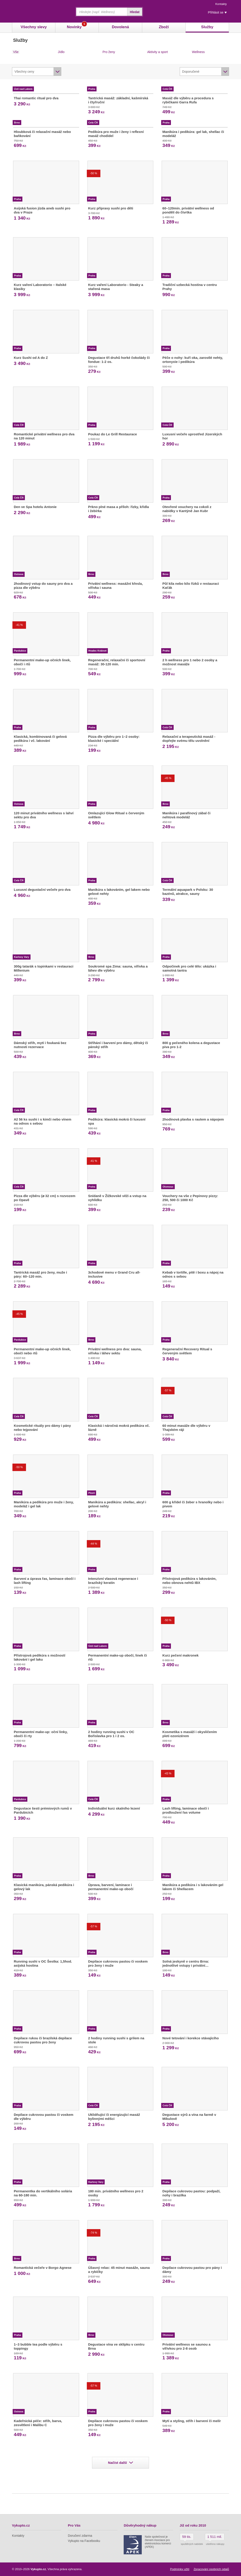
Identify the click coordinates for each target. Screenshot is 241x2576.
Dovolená (120, 27)
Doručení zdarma (80, 2535)
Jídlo (61, 52)
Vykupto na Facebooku (84, 2541)
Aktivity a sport (157, 52)
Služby (207, 27)
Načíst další (117, 2463)
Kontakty (221, 4)
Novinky (77, 26)
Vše (16, 52)
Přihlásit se (215, 12)
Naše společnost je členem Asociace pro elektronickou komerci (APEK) (158, 2541)
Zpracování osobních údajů (211, 2569)
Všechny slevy (34, 27)
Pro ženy (109, 52)
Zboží (164, 27)
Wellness (198, 52)
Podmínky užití (179, 2569)
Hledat (134, 12)
